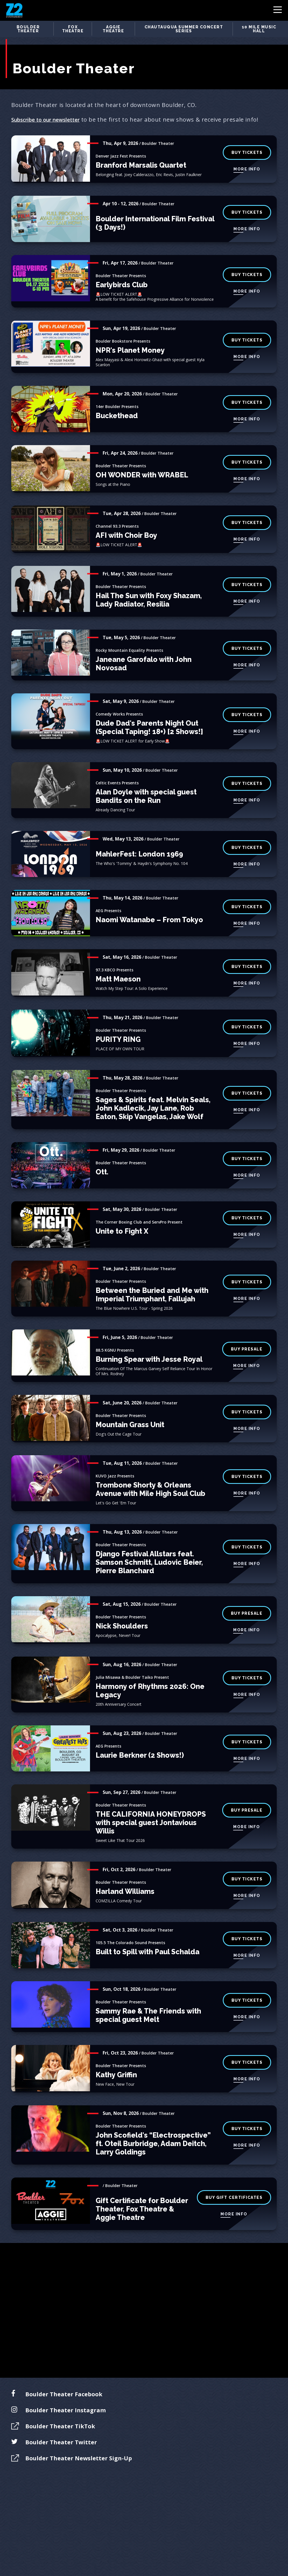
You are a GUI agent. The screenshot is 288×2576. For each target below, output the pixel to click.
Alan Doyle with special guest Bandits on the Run (146, 783)
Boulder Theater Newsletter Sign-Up (78, 2445)
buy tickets (247, 1665)
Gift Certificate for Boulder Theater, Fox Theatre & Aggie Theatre (142, 2196)
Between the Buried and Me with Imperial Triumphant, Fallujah (152, 1282)
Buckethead (117, 403)
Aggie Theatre (113, 29)
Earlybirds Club (122, 272)
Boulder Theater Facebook (63, 2381)
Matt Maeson (118, 966)
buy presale (247, 1336)
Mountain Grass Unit (130, 1412)
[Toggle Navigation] (277, 11)
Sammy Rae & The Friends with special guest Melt (148, 2002)
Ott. (102, 1159)
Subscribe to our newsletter (49, 107)
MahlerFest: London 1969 (139, 841)
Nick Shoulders (122, 1613)
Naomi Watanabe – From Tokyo (149, 907)
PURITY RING (118, 1026)
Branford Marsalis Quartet (141, 152)
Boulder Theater (28, 29)
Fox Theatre (73, 29)
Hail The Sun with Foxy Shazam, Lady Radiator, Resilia (149, 587)
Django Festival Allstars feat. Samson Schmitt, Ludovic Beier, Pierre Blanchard (149, 1549)
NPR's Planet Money (130, 337)
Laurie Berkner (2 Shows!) (140, 1742)
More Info (246, 156)
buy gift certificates (234, 2185)
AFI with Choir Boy (126, 522)
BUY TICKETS (247, 140)
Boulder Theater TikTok (60, 2413)
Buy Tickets (247, 327)
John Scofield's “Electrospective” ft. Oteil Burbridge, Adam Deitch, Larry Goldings (153, 2131)
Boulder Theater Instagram (65, 2397)
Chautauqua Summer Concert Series (184, 29)
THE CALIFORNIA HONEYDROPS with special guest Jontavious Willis (151, 1810)
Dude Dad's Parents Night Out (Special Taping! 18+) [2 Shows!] (149, 714)
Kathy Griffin (116, 2062)
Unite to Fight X (122, 1218)
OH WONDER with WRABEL (142, 462)
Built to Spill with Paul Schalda (147, 1939)
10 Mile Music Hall (259, 29)
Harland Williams (125, 1879)
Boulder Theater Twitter (61, 2429)
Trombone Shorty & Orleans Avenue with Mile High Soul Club (150, 1476)
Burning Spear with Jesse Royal (149, 1346)
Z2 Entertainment (14, 10)
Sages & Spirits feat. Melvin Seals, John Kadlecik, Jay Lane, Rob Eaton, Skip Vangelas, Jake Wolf (153, 1095)
